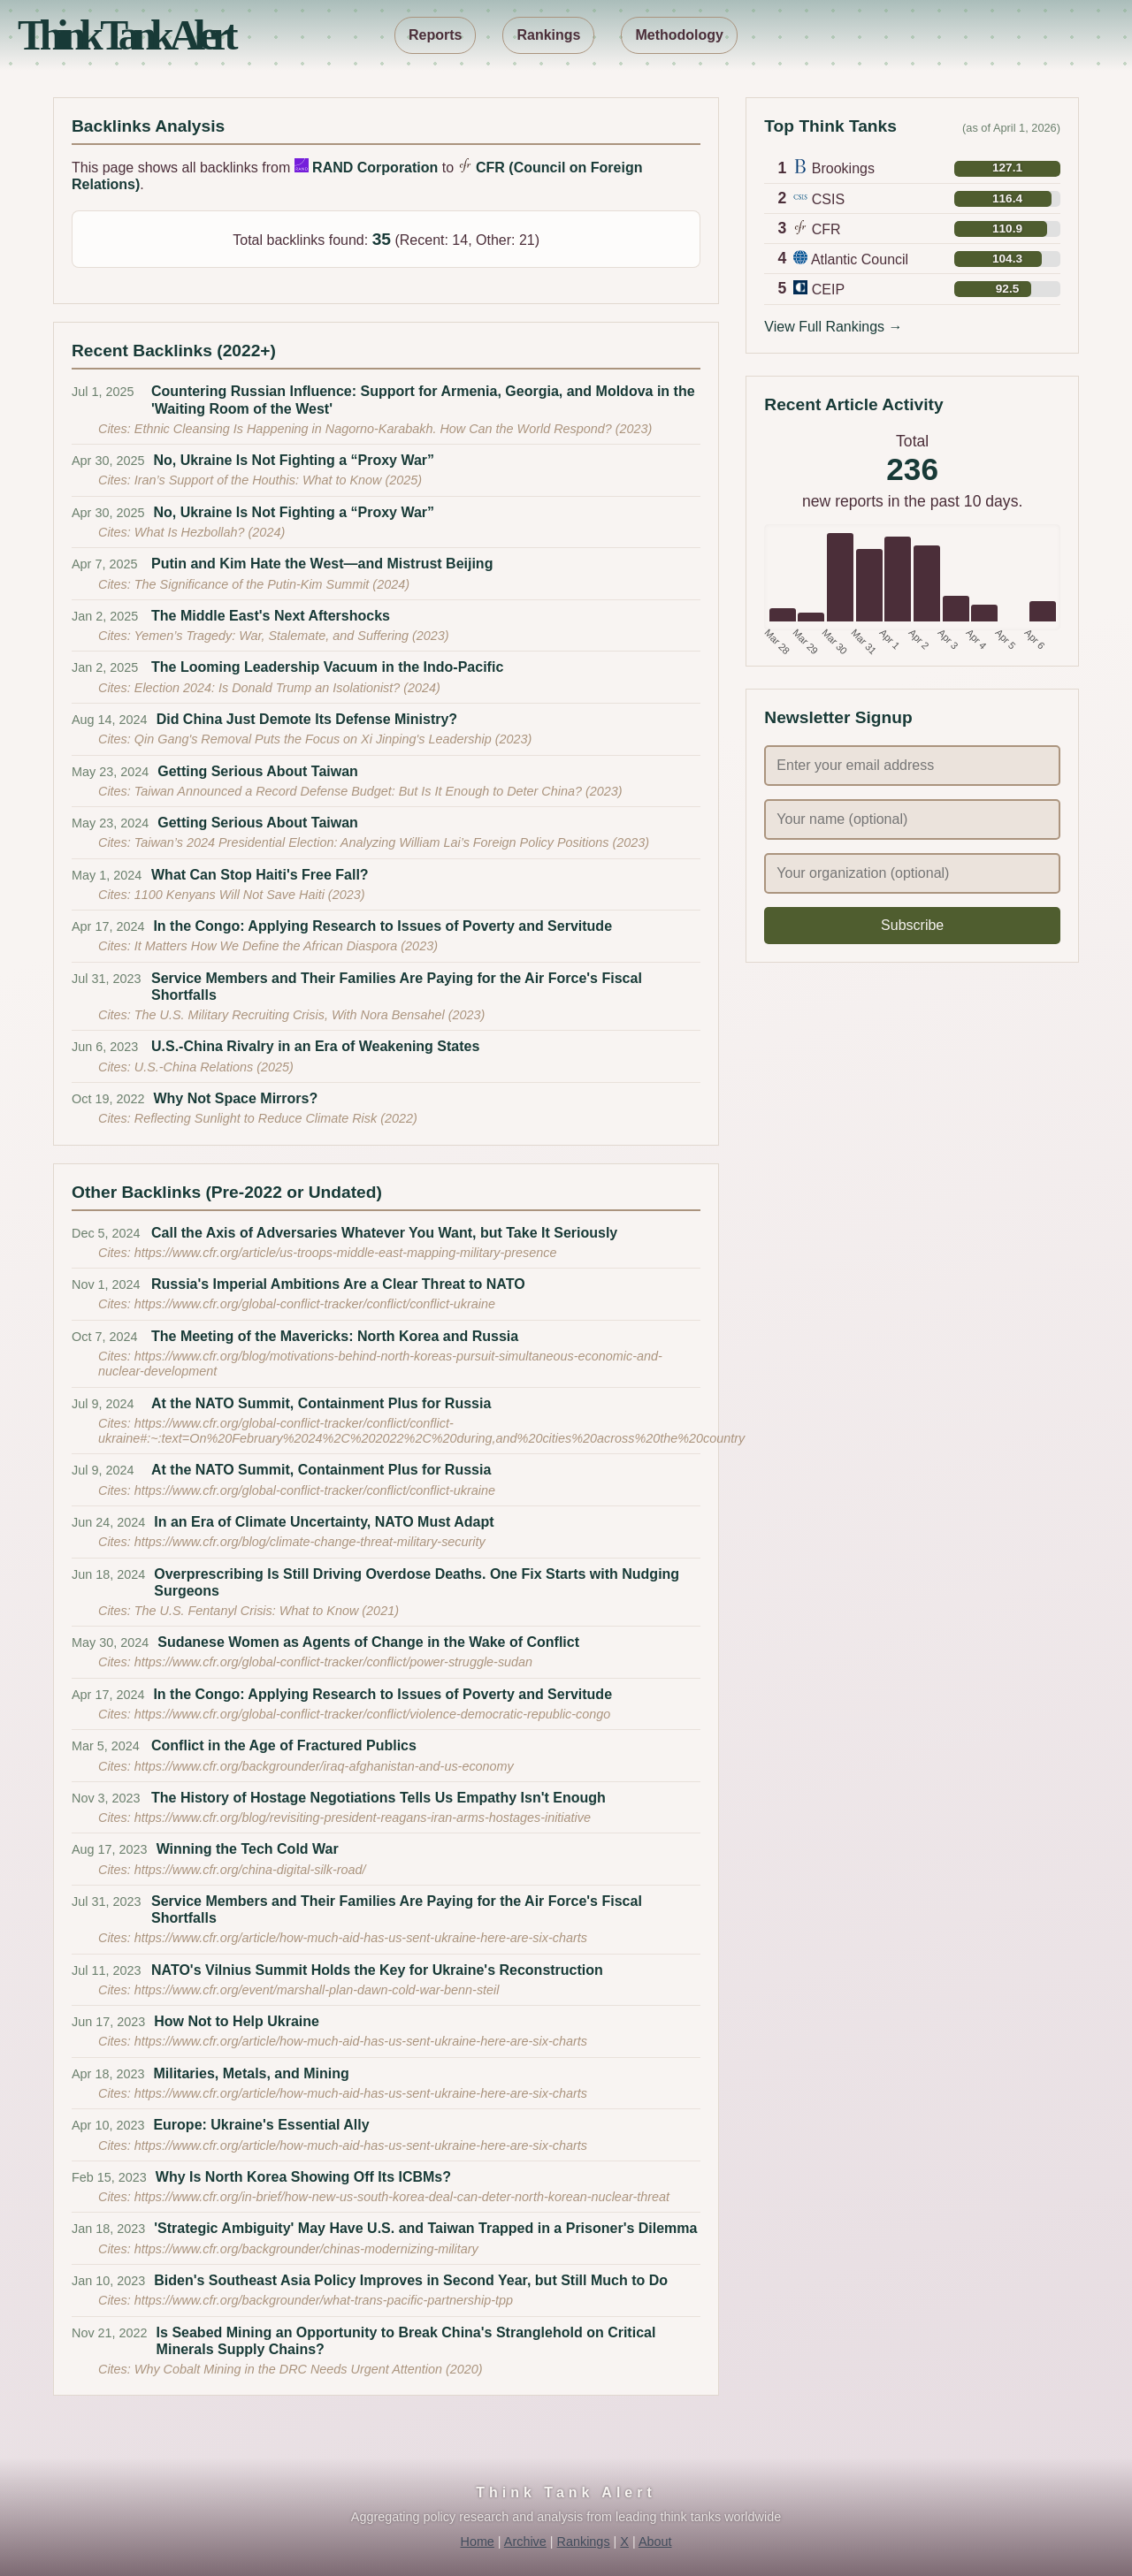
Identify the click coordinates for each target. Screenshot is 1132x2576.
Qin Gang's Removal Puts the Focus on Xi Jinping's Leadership (314, 739)
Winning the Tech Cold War (248, 1848)
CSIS (828, 199)
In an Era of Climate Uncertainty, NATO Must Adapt (323, 1521)
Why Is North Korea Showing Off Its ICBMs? (303, 2176)
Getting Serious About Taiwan (257, 771)
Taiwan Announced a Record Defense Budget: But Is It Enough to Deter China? (359, 791)
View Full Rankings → (833, 326)
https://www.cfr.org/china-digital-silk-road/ (250, 1870)
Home (476, 2541)
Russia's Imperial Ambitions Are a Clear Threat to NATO (338, 1284)
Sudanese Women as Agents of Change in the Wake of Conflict (368, 1642)
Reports (435, 34)
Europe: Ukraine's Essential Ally (261, 2124)
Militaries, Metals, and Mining (250, 2073)
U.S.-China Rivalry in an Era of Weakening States (315, 1046)
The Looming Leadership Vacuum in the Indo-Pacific (327, 666)
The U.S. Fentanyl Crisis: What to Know (248, 1611)
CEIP (828, 289)
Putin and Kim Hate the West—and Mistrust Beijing (322, 563)
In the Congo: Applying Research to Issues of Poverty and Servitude (382, 926)
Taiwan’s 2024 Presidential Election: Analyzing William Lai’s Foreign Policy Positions (373, 842)
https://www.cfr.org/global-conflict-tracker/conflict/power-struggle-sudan (333, 1662)
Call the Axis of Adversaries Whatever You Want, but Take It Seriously (384, 1232)
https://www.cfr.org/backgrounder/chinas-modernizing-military (306, 2249)
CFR (826, 229)
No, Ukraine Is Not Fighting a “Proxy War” (293, 460)
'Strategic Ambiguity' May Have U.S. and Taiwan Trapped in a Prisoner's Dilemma (425, 2228)
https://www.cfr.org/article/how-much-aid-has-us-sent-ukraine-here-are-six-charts (360, 1938)
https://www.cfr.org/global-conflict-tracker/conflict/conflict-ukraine (314, 1304)
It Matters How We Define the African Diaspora (268, 946)
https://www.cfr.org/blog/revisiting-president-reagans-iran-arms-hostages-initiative (362, 1817)
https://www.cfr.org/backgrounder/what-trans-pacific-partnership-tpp (323, 2300)
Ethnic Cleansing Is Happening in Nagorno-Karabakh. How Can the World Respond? (375, 429)
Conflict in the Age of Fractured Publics (284, 1745)
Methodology (679, 34)
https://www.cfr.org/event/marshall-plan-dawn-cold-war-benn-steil (317, 1990)
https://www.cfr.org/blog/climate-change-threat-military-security (310, 1542)
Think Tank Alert (125, 34)
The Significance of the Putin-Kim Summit (253, 584)
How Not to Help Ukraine (236, 2021)
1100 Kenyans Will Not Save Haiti (231, 895)
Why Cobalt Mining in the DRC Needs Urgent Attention (290, 2369)
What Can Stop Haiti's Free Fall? (260, 874)
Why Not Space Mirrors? (235, 1098)
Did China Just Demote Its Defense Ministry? (307, 719)
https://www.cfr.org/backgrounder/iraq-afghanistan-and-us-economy (324, 1766)
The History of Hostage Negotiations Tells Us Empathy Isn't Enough (378, 1797)
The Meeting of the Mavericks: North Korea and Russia (334, 1336)
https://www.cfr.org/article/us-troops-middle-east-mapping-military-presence (345, 1253)
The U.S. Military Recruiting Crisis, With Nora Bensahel (291, 1015)
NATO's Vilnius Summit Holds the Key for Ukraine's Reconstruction (377, 1970)
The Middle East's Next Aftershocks (270, 615)
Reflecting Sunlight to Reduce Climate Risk (257, 1118)
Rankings (548, 34)
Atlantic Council (859, 259)
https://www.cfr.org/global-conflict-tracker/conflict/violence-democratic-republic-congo (372, 1714)
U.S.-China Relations (195, 1067)
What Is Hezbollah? (191, 532)
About (655, 2541)
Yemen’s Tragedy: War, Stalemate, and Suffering (273, 636)
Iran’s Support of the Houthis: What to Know (260, 480)
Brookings (843, 168)
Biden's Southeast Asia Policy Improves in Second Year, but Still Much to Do (411, 2280)
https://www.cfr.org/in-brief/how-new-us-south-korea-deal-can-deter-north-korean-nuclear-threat (401, 2197)
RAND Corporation (375, 167)
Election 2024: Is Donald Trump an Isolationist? (269, 688)
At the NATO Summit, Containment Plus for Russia (321, 1403)
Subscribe (912, 925)
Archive (525, 2541)
